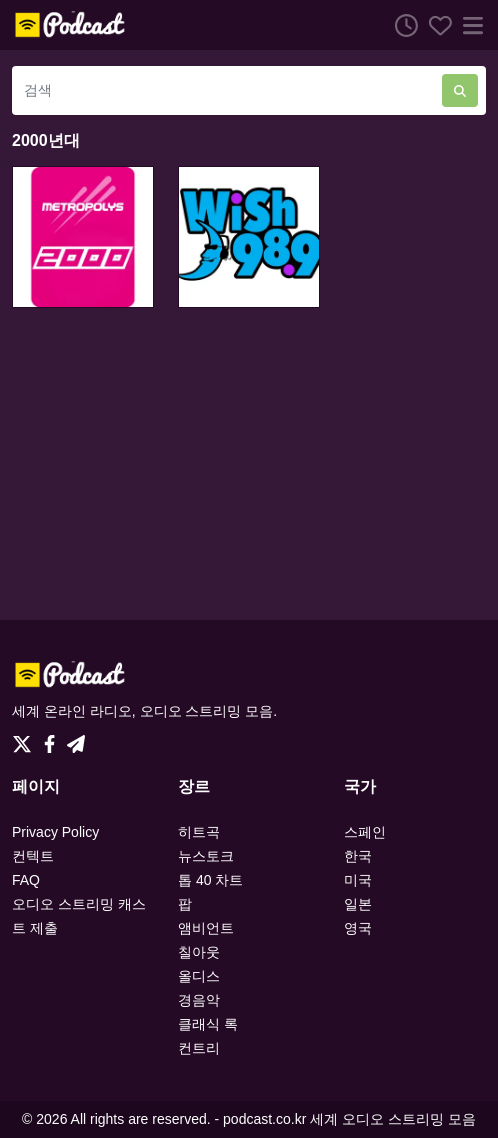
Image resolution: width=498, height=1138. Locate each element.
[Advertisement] (249, 464)
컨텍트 (33, 856)
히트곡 (199, 832)
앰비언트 (206, 928)
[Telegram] (76, 739)
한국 (358, 856)
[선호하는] (435, 25)
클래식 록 (208, 1024)
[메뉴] (469, 25)
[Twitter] (26, 739)
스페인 (365, 832)
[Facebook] (53, 739)
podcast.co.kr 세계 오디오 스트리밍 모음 (349, 1119)
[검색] (227, 90)
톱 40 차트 (210, 880)
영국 (358, 928)
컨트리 (199, 1048)
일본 (358, 904)
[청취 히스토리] (401, 25)
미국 (358, 880)
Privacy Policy (55, 832)
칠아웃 (199, 952)
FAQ (26, 880)
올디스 (199, 976)
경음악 (199, 1000)
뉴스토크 (206, 856)
